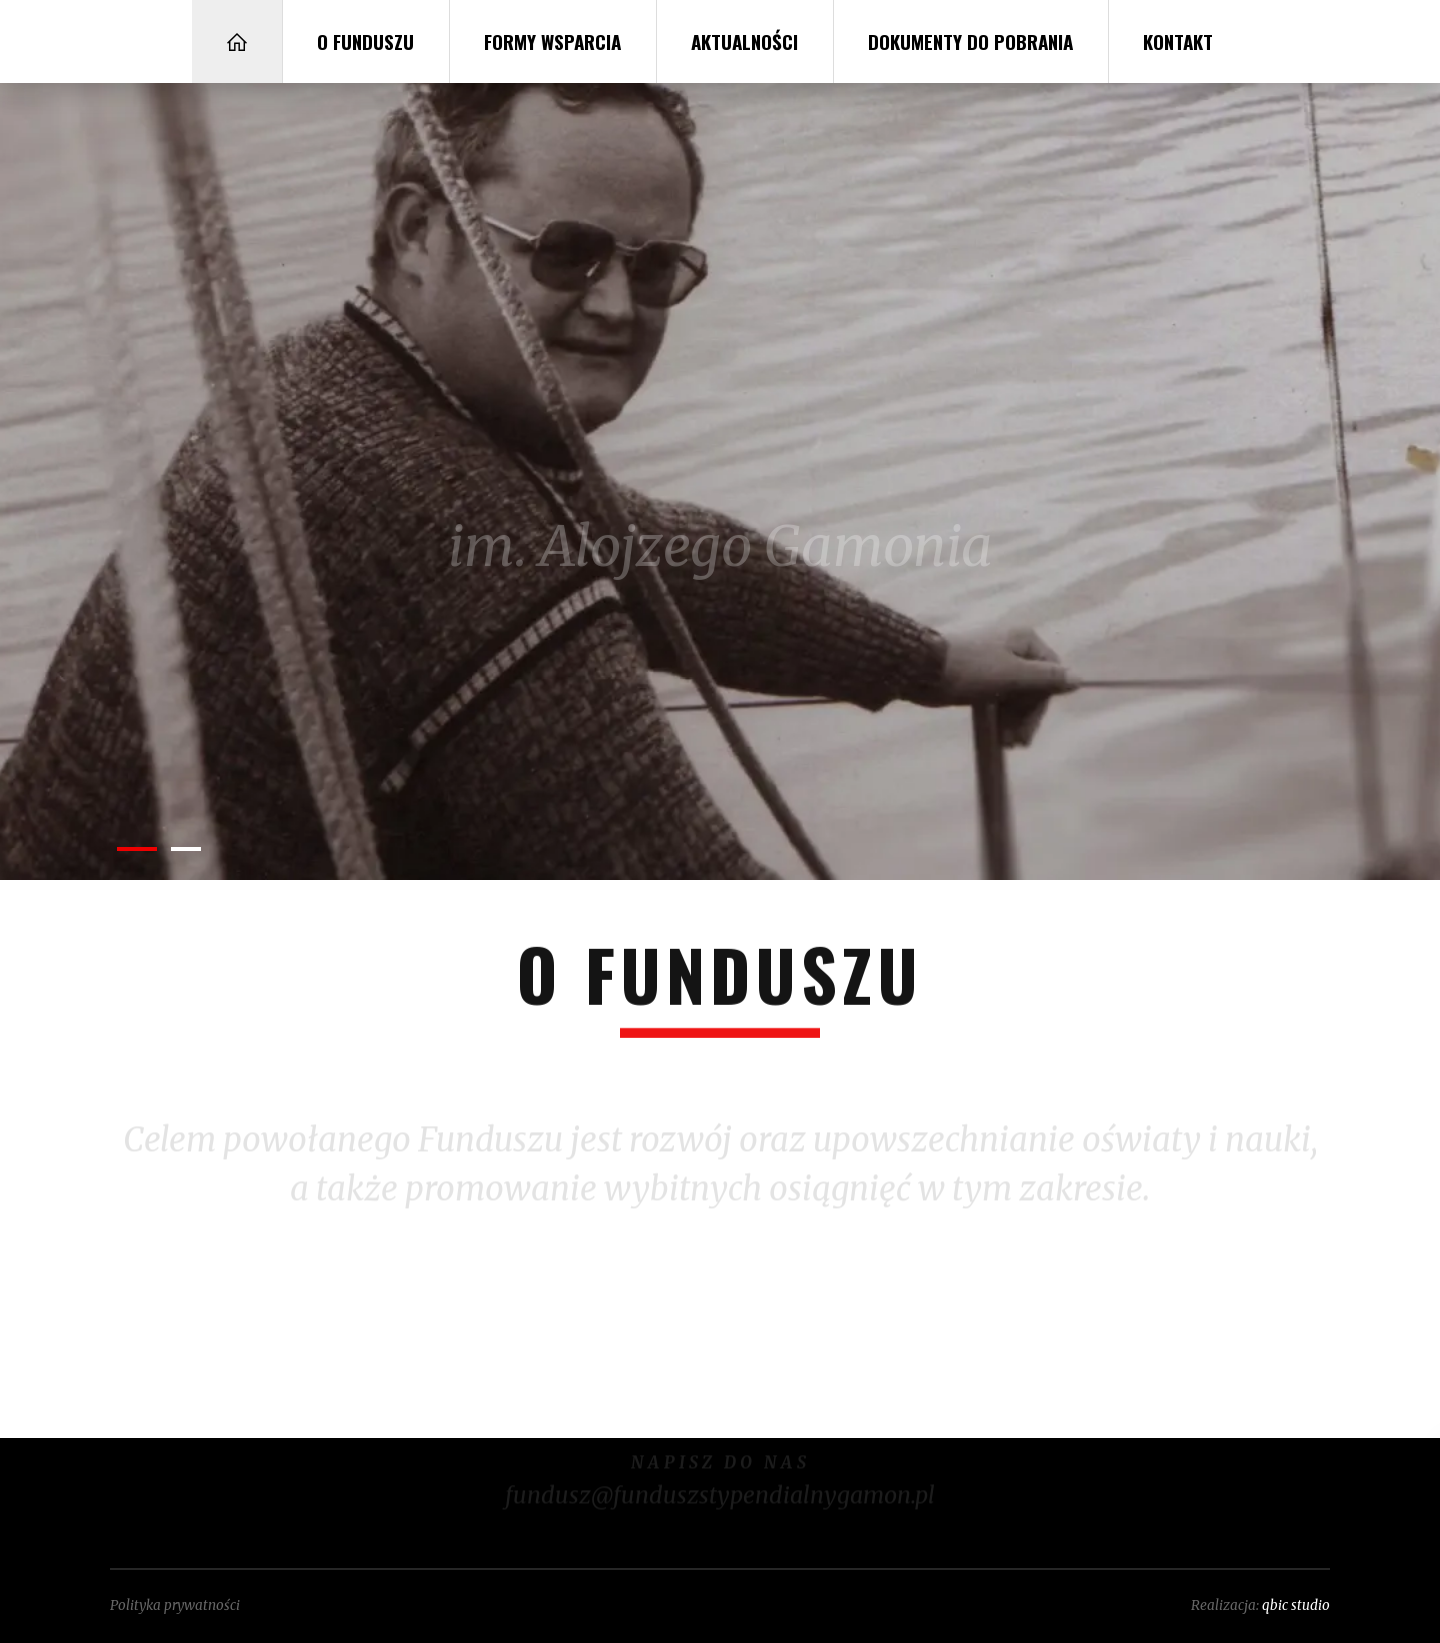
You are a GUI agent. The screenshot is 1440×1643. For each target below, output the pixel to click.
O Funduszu (365, 41)
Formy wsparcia (552, 41)
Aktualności (744, 41)
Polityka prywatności (175, 1605)
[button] (137, 849)
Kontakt (1178, 41)
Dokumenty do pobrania (970, 41)
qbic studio (1296, 1605)
